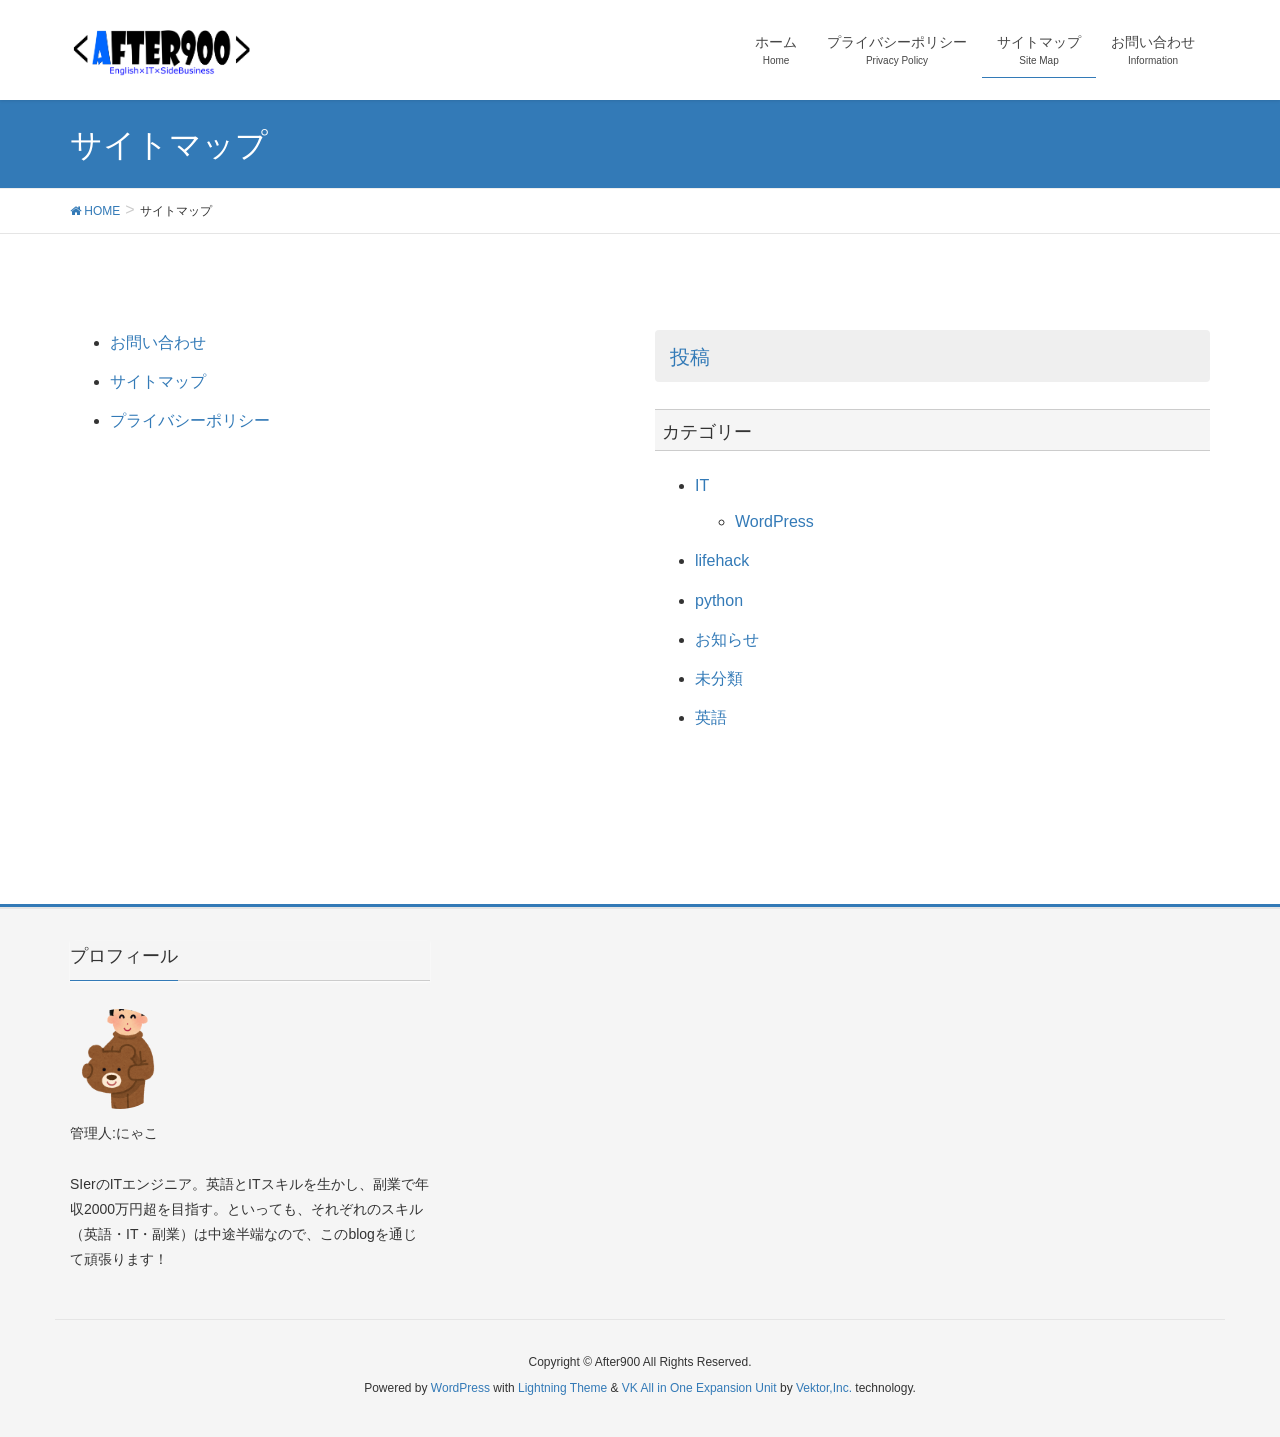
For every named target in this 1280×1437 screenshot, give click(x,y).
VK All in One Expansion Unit (699, 1388)
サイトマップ (158, 381)
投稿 (690, 357)
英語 (711, 717)
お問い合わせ (158, 342)
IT (702, 485)
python (719, 600)
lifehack (722, 560)
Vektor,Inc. (824, 1388)
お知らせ (727, 639)
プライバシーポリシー (190, 420)
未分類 (719, 678)
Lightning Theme (562, 1388)
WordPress (774, 521)
